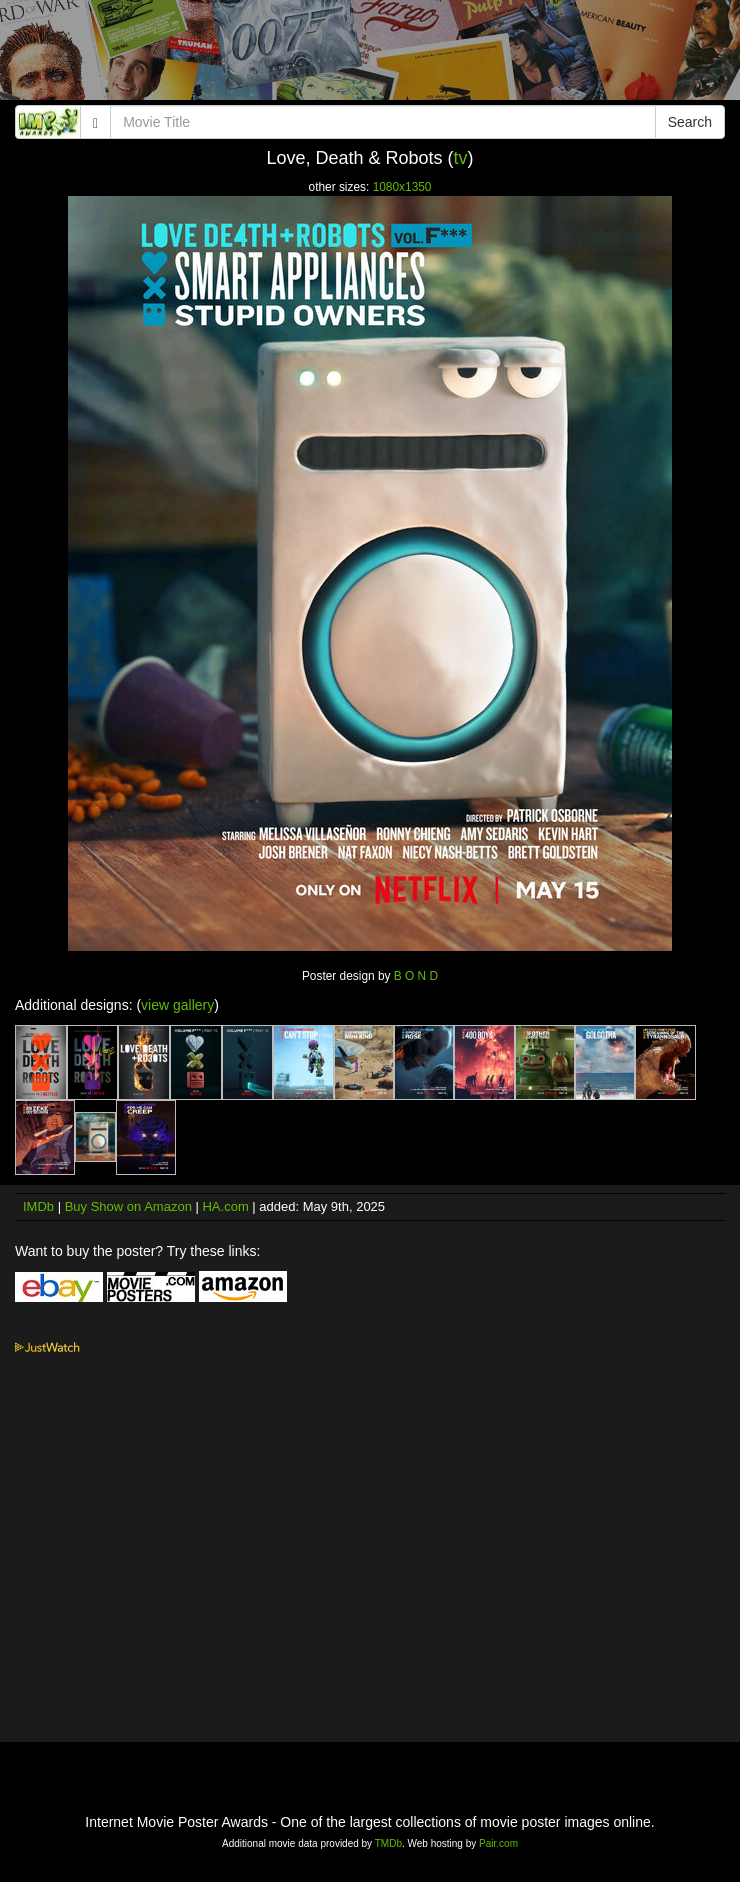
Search (690, 122)
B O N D (416, 976)
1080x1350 (402, 187)
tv (461, 158)
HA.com (225, 1206)
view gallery (177, 1005)
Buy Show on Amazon (128, 1206)
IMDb (38, 1206)
